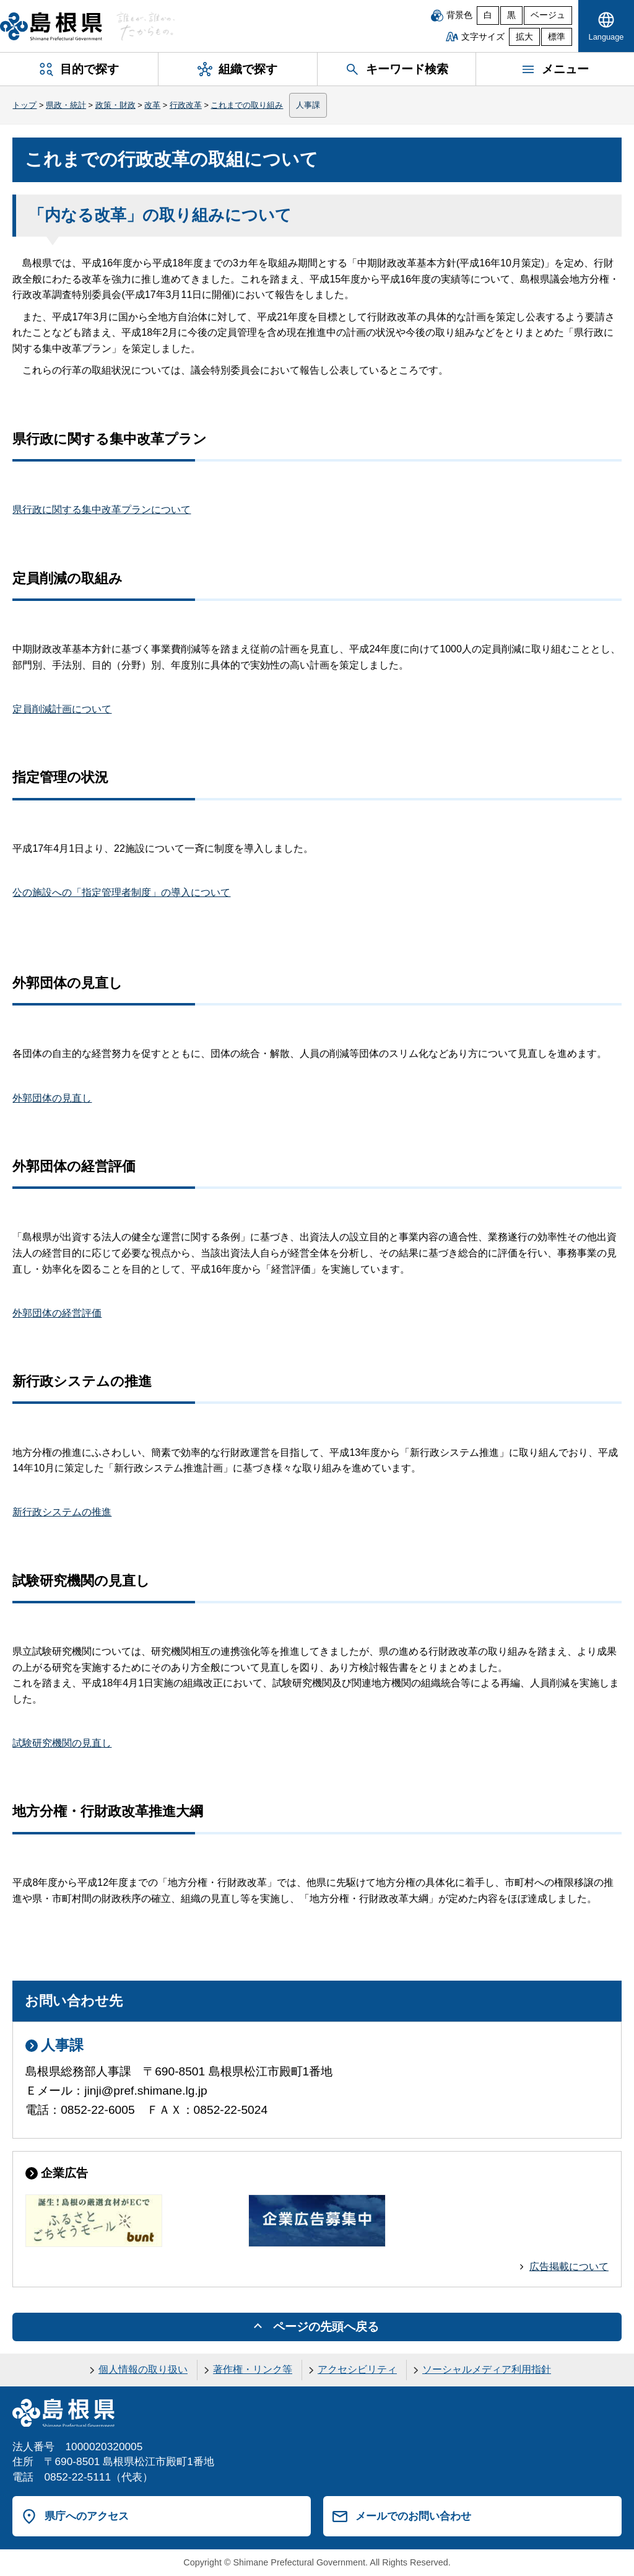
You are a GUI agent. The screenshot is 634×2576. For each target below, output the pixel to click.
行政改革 (186, 105)
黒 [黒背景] (511, 15)
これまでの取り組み (247, 105)
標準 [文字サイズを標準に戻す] (556, 37)
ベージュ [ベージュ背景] (548, 15)
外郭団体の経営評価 (57, 1313)
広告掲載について (569, 2266)
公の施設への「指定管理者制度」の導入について (121, 892)
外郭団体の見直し (52, 1098)
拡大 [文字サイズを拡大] (524, 37)
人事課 (308, 105)
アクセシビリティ (357, 2369)
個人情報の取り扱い (143, 2369)
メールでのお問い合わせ (413, 2516)
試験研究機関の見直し (61, 1743)
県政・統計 (66, 105)
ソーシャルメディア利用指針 (486, 2369)
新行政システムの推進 (61, 1512)
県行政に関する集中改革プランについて (101, 509)
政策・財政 (115, 105)
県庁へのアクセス (87, 2516)
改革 (152, 105)
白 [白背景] (488, 15)
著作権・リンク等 (252, 2369)
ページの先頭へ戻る (326, 2326)
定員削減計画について (61, 709)
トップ (24, 105)
